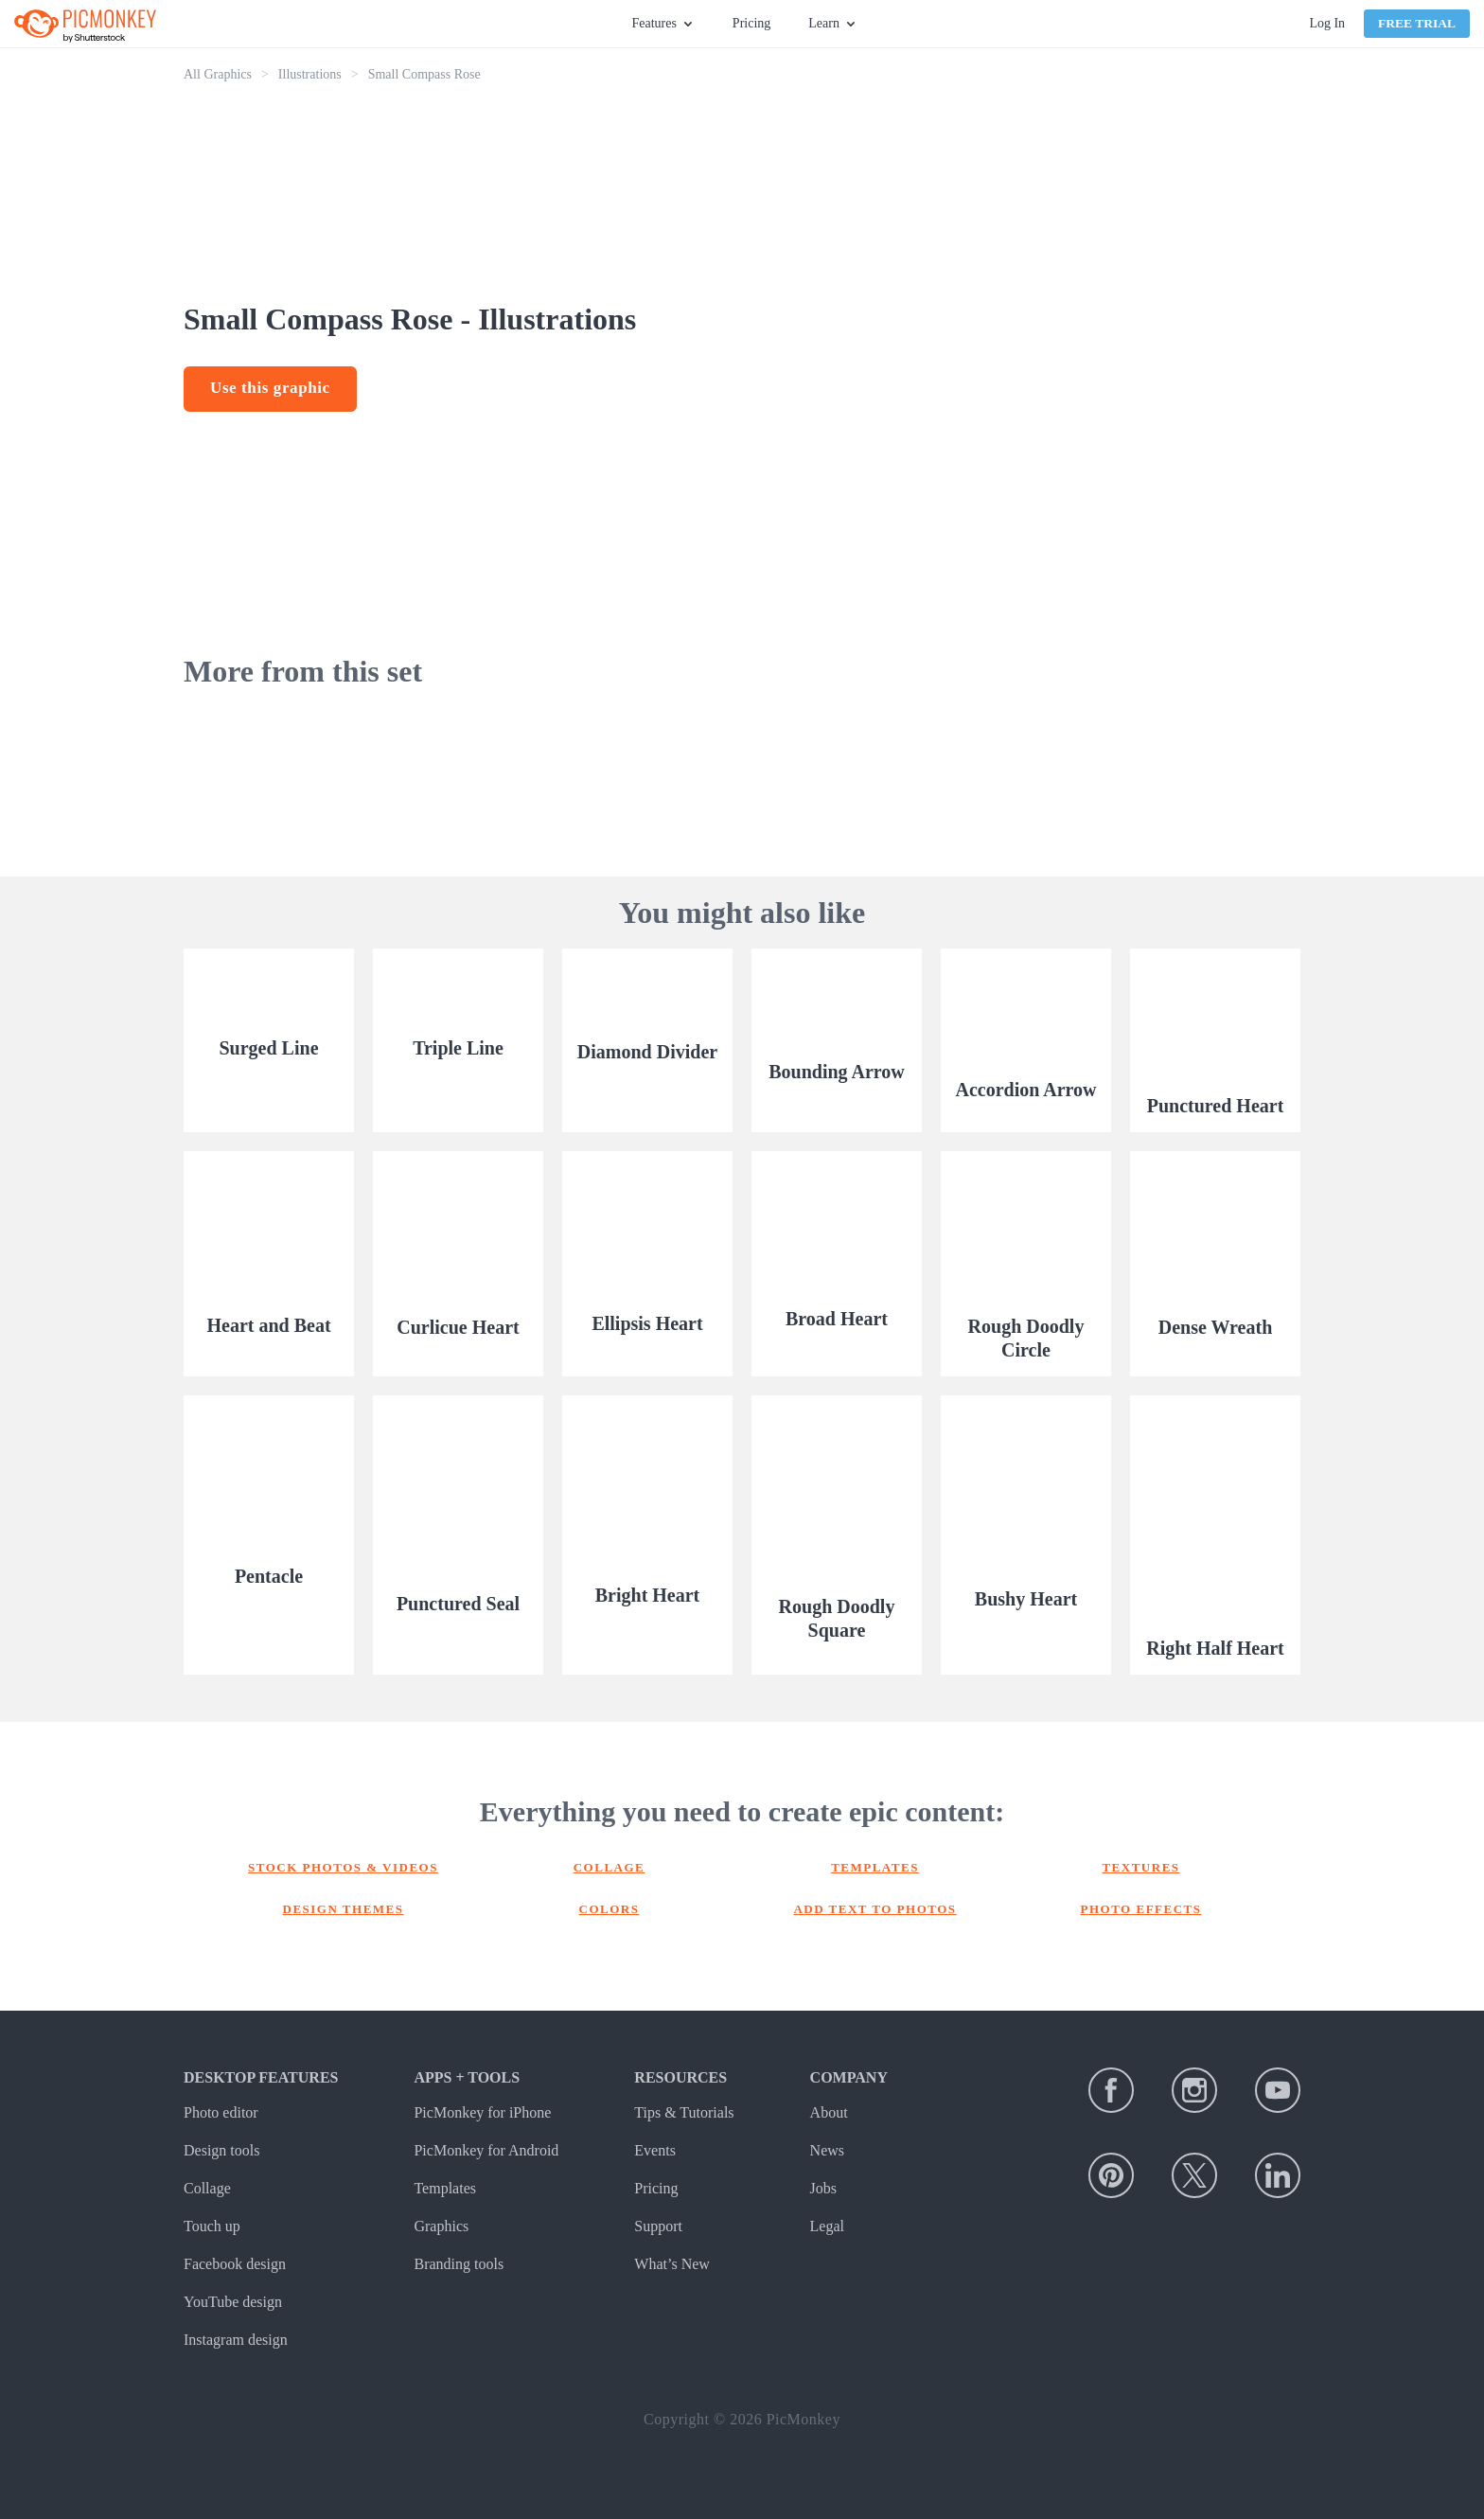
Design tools (221, 2150)
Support (658, 2226)
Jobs (823, 2188)
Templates (875, 1867)
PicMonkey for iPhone (482, 2112)
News (827, 2150)
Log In (1327, 23)
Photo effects (1141, 1909)
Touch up (212, 2226)
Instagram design (236, 2340)
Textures (1140, 1867)
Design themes (343, 1909)
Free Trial (1417, 23)
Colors (609, 1909)
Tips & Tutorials (683, 2112)
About (829, 2112)
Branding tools (459, 2264)
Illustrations (310, 74)
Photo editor (221, 2112)
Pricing (751, 23)
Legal (827, 2226)
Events (655, 2150)
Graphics (441, 2226)
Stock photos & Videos (343, 1867)
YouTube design (233, 2302)
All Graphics (218, 74)
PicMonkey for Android (486, 2150)
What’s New (672, 2264)
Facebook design (235, 2264)
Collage (609, 1867)
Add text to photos (874, 1909)
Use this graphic (270, 388)
